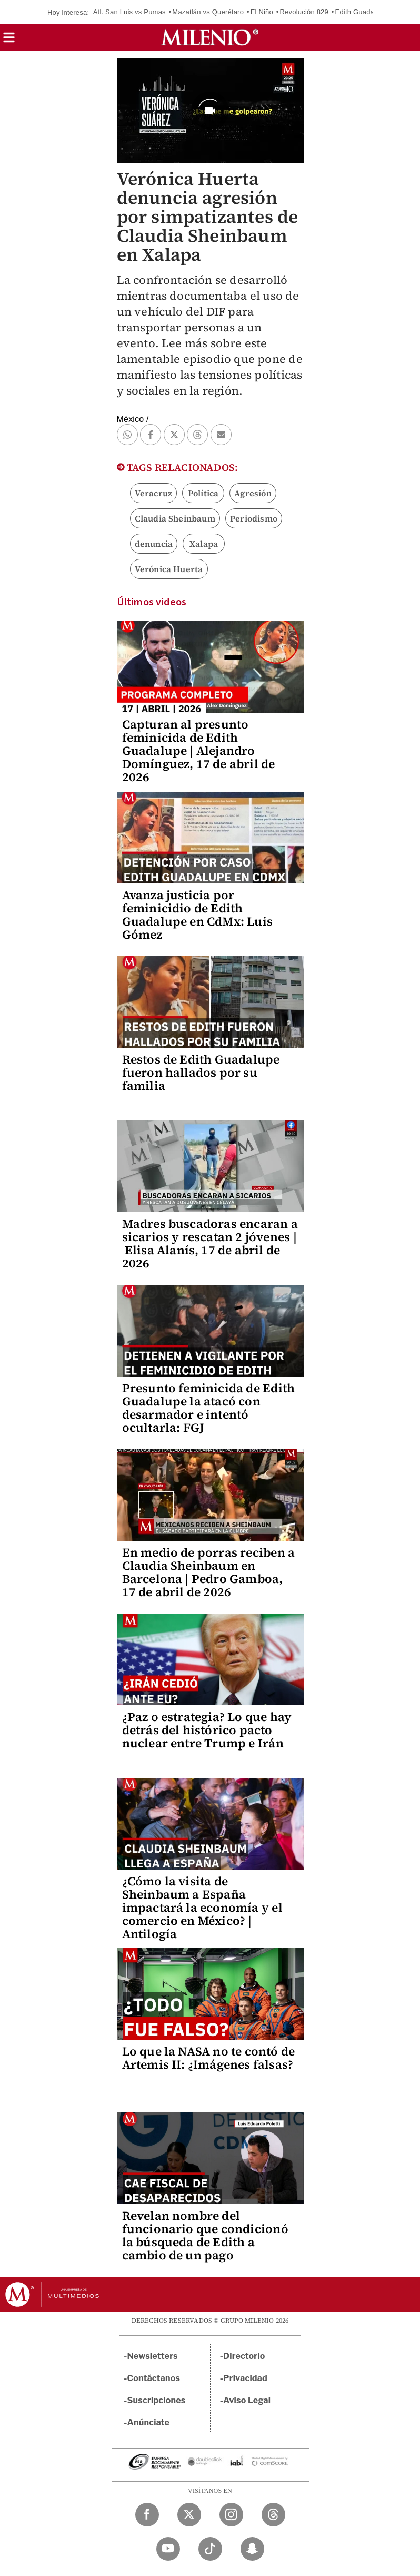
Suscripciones (156, 2400)
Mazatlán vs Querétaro (208, 12)
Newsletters (152, 2356)
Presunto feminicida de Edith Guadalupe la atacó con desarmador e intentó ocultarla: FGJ (208, 1408)
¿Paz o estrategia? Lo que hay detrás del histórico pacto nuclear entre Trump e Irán (207, 1730)
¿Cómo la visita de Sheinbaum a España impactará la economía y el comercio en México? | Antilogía (202, 1907)
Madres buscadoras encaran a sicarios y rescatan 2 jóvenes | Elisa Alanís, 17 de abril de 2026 (210, 1243)
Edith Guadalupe (361, 12)
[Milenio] (209, 37)
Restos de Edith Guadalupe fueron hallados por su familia (201, 1072)
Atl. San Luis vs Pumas (129, 12)
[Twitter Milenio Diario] (189, 2514)
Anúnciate (148, 2422)
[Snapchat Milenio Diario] (252, 2549)
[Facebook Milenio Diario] (147, 2514)
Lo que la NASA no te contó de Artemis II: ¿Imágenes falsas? (208, 2058)
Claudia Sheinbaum (175, 518)
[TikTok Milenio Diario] (210, 2549)
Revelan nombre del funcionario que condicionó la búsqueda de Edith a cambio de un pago (205, 2235)
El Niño (262, 12)
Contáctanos (154, 2378)
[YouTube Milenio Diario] (168, 2549)
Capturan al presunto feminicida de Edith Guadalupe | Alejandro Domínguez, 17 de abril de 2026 (198, 750)
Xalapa (203, 543)
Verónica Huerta (169, 569)
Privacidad (245, 2378)
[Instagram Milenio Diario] (231, 2514)
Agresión (253, 493)
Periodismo (253, 518)
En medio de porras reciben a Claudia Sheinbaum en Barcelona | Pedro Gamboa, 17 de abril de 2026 (208, 1572)
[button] (9, 40)
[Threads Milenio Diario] (273, 2514)
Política (203, 493)
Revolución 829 (304, 12)
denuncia (154, 543)
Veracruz (154, 493)
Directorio (244, 2356)
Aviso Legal (247, 2400)
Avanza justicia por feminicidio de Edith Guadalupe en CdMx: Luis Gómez (197, 915)
